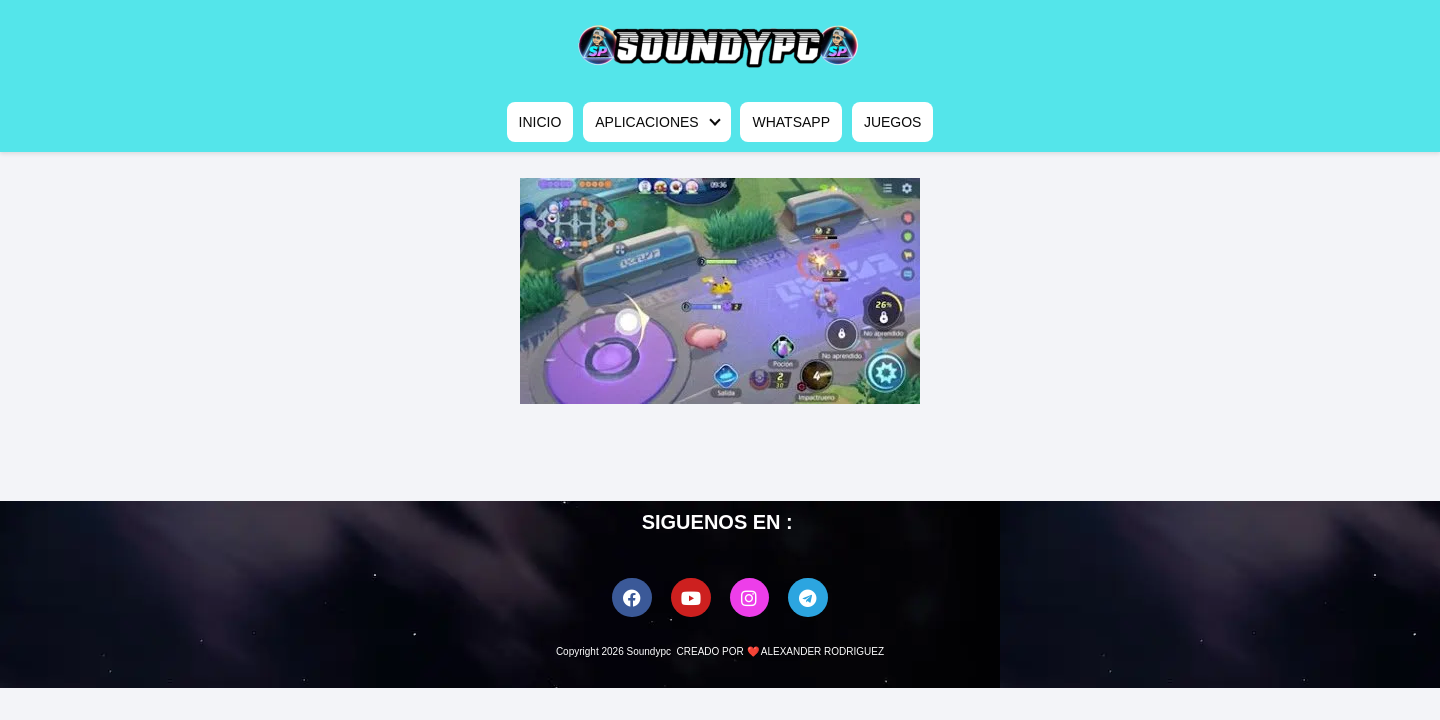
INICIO (540, 122)
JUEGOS (893, 122)
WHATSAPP (791, 122)
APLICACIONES (646, 122)
